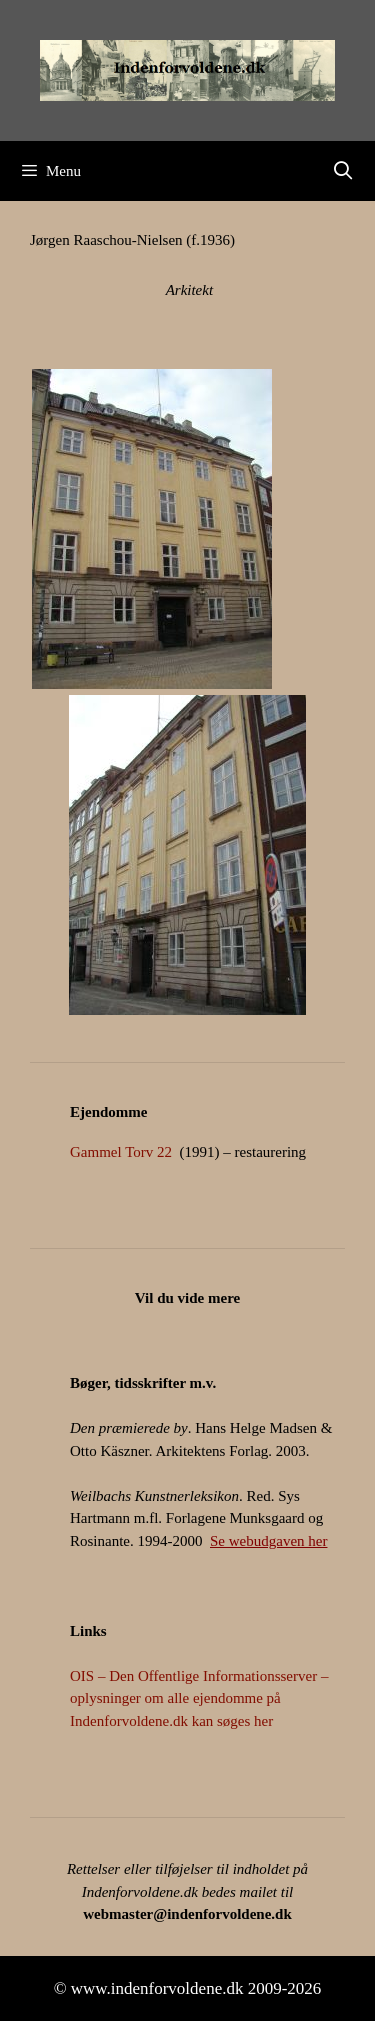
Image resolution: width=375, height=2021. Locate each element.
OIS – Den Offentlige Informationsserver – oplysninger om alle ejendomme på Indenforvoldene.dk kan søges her (199, 1698)
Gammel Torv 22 (121, 1152)
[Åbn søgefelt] (343, 171)
